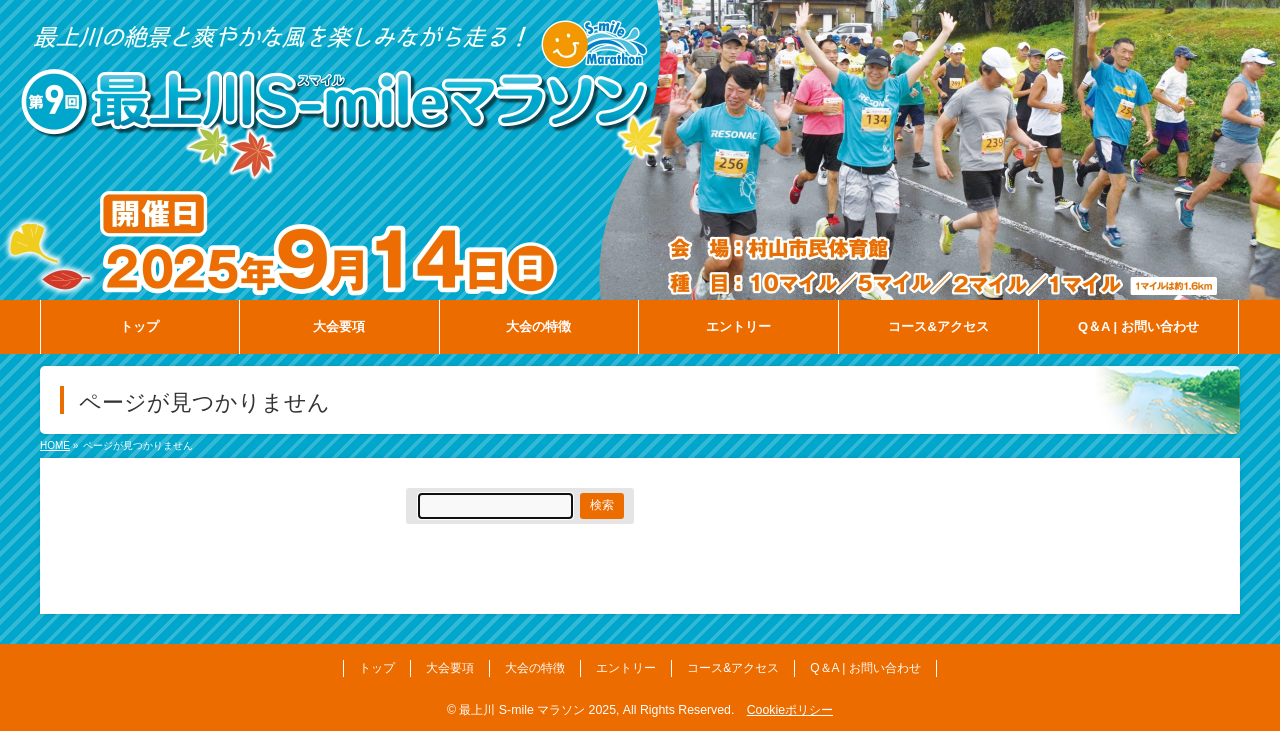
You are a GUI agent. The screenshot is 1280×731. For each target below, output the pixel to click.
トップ (377, 668)
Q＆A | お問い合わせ (865, 668)
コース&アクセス (733, 668)
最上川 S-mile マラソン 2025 (537, 710)
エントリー (626, 668)
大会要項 (450, 668)
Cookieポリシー (790, 710)
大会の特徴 (535, 668)
